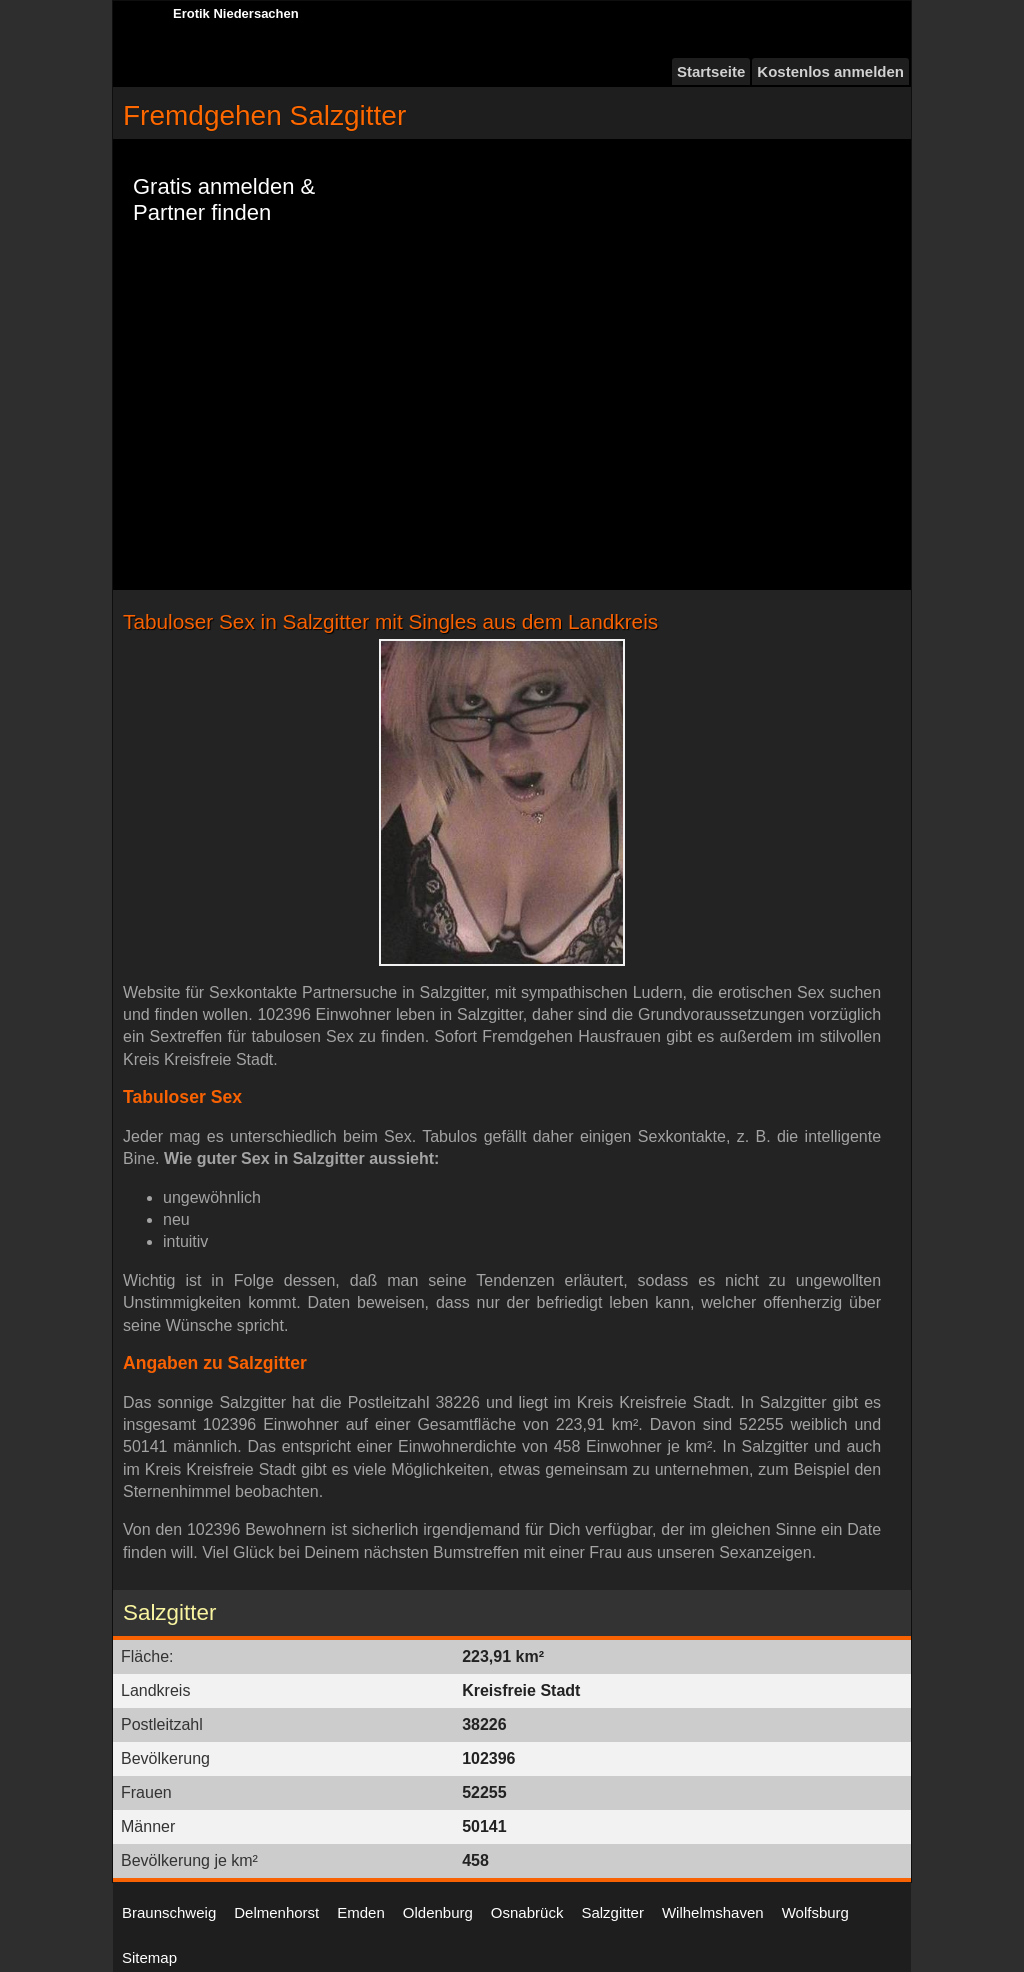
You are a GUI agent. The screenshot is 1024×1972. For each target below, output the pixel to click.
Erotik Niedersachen (236, 13)
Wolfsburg (815, 1912)
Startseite (711, 71)
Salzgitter (612, 1912)
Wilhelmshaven (713, 1912)
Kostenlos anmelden (830, 71)
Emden (361, 1912)
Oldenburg (438, 1912)
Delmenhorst (276, 1912)
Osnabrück (527, 1912)
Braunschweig (169, 1912)
